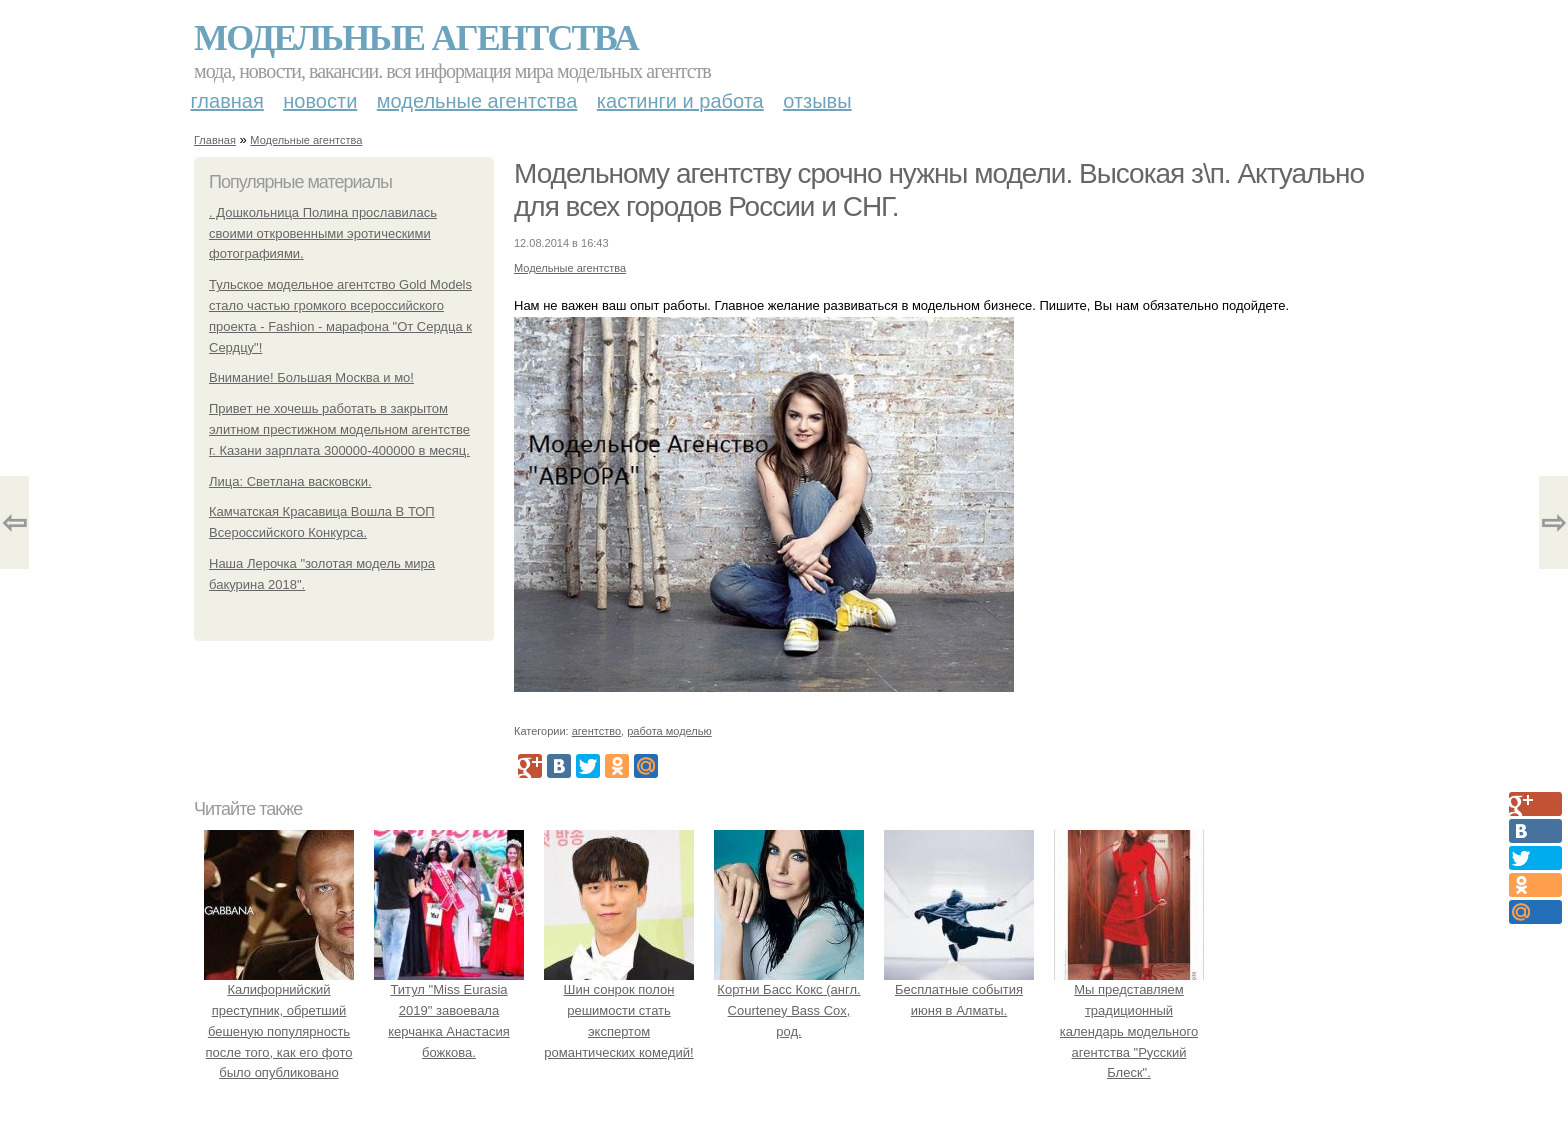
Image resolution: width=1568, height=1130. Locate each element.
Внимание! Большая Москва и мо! (311, 377)
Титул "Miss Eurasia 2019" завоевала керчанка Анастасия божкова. (449, 1010)
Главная (227, 101)
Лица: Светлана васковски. (290, 481)
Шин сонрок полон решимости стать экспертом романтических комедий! (619, 1010)
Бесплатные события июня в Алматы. (959, 989)
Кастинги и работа (680, 101)
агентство (596, 731)
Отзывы (817, 101)
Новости (320, 101)
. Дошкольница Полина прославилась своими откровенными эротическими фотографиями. (323, 233)
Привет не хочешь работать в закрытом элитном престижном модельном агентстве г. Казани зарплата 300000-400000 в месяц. (339, 429)
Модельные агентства (416, 38)
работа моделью (669, 731)
